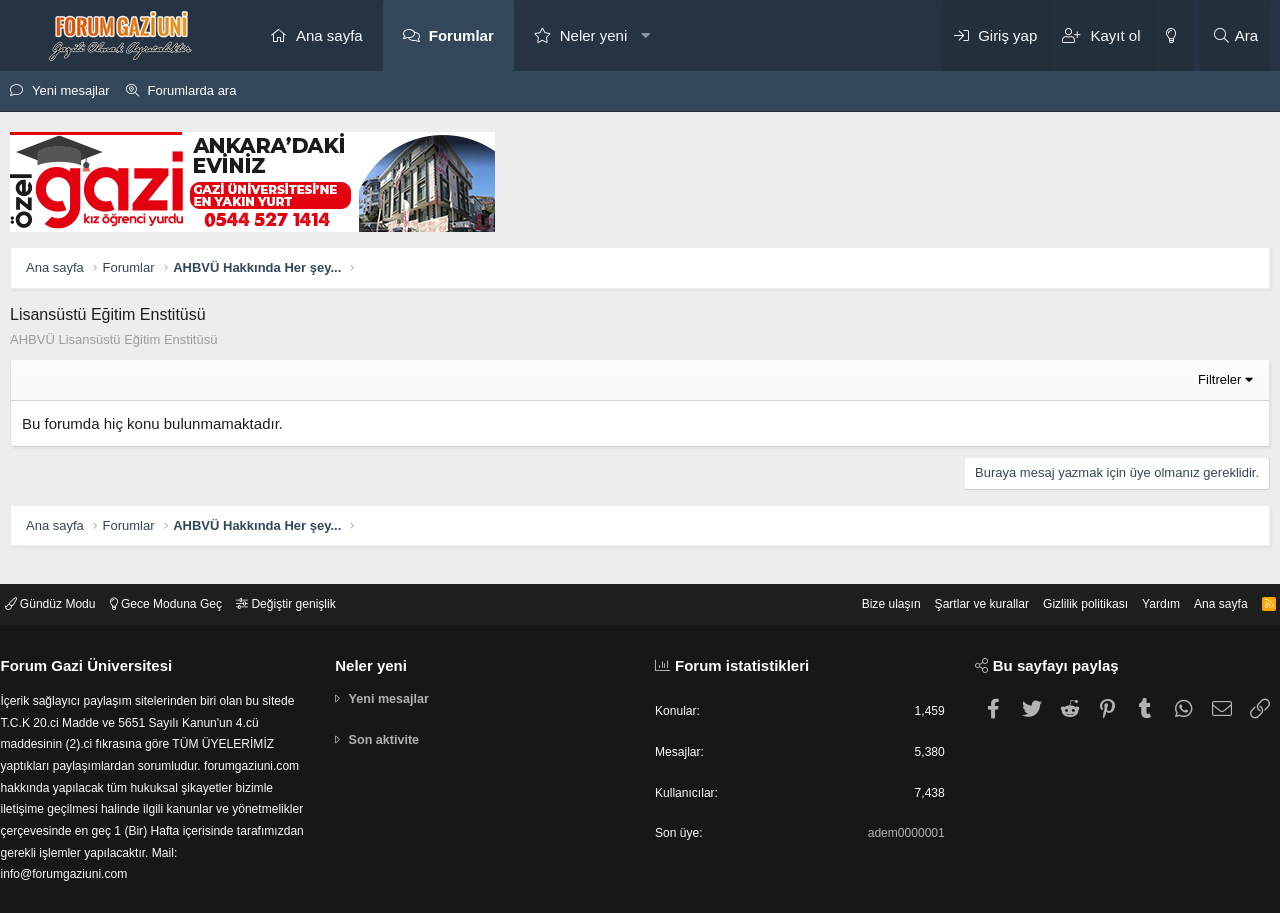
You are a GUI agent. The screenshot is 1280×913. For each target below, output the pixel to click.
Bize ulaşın (855, 586)
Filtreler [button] (1219, 379)
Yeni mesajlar (71, 90)
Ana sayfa (329, 35)
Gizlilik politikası (1063, 586)
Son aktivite (390, 725)
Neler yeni (594, 35)
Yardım (1143, 586)
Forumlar (461, 35)
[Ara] (1235, 35)
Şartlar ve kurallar (952, 586)
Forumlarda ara (192, 90)
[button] (645, 35)
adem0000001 (898, 821)
